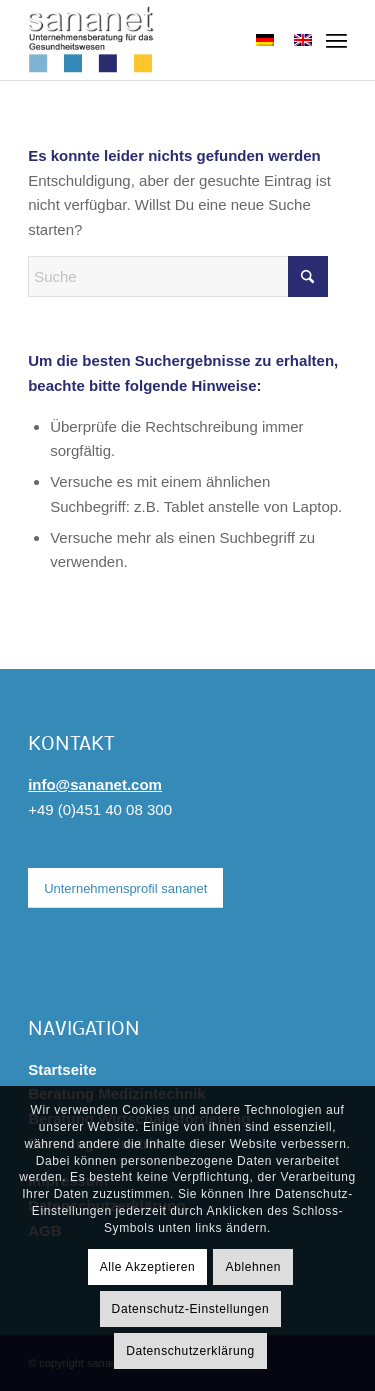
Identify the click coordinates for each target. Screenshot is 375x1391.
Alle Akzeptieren (148, 1267)
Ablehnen (254, 1267)
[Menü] (336, 40)
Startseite (62, 1069)
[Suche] (178, 276)
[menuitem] (336, 40)
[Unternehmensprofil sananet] (125, 888)
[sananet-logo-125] (155, 40)
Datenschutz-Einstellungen (191, 1309)
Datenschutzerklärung (190, 1351)
